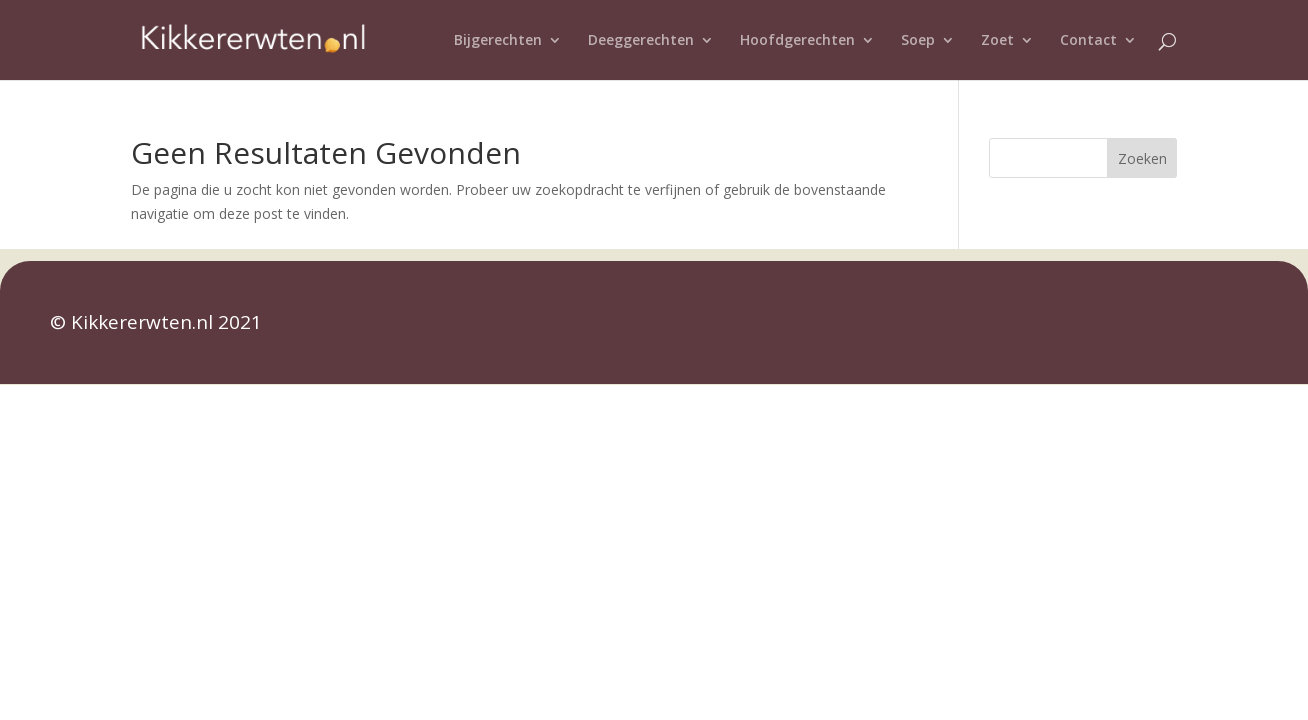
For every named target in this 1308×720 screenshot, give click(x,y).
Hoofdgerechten (797, 41)
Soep (918, 41)
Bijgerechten (498, 41)
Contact (1088, 41)
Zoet (997, 41)
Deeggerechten (641, 41)
